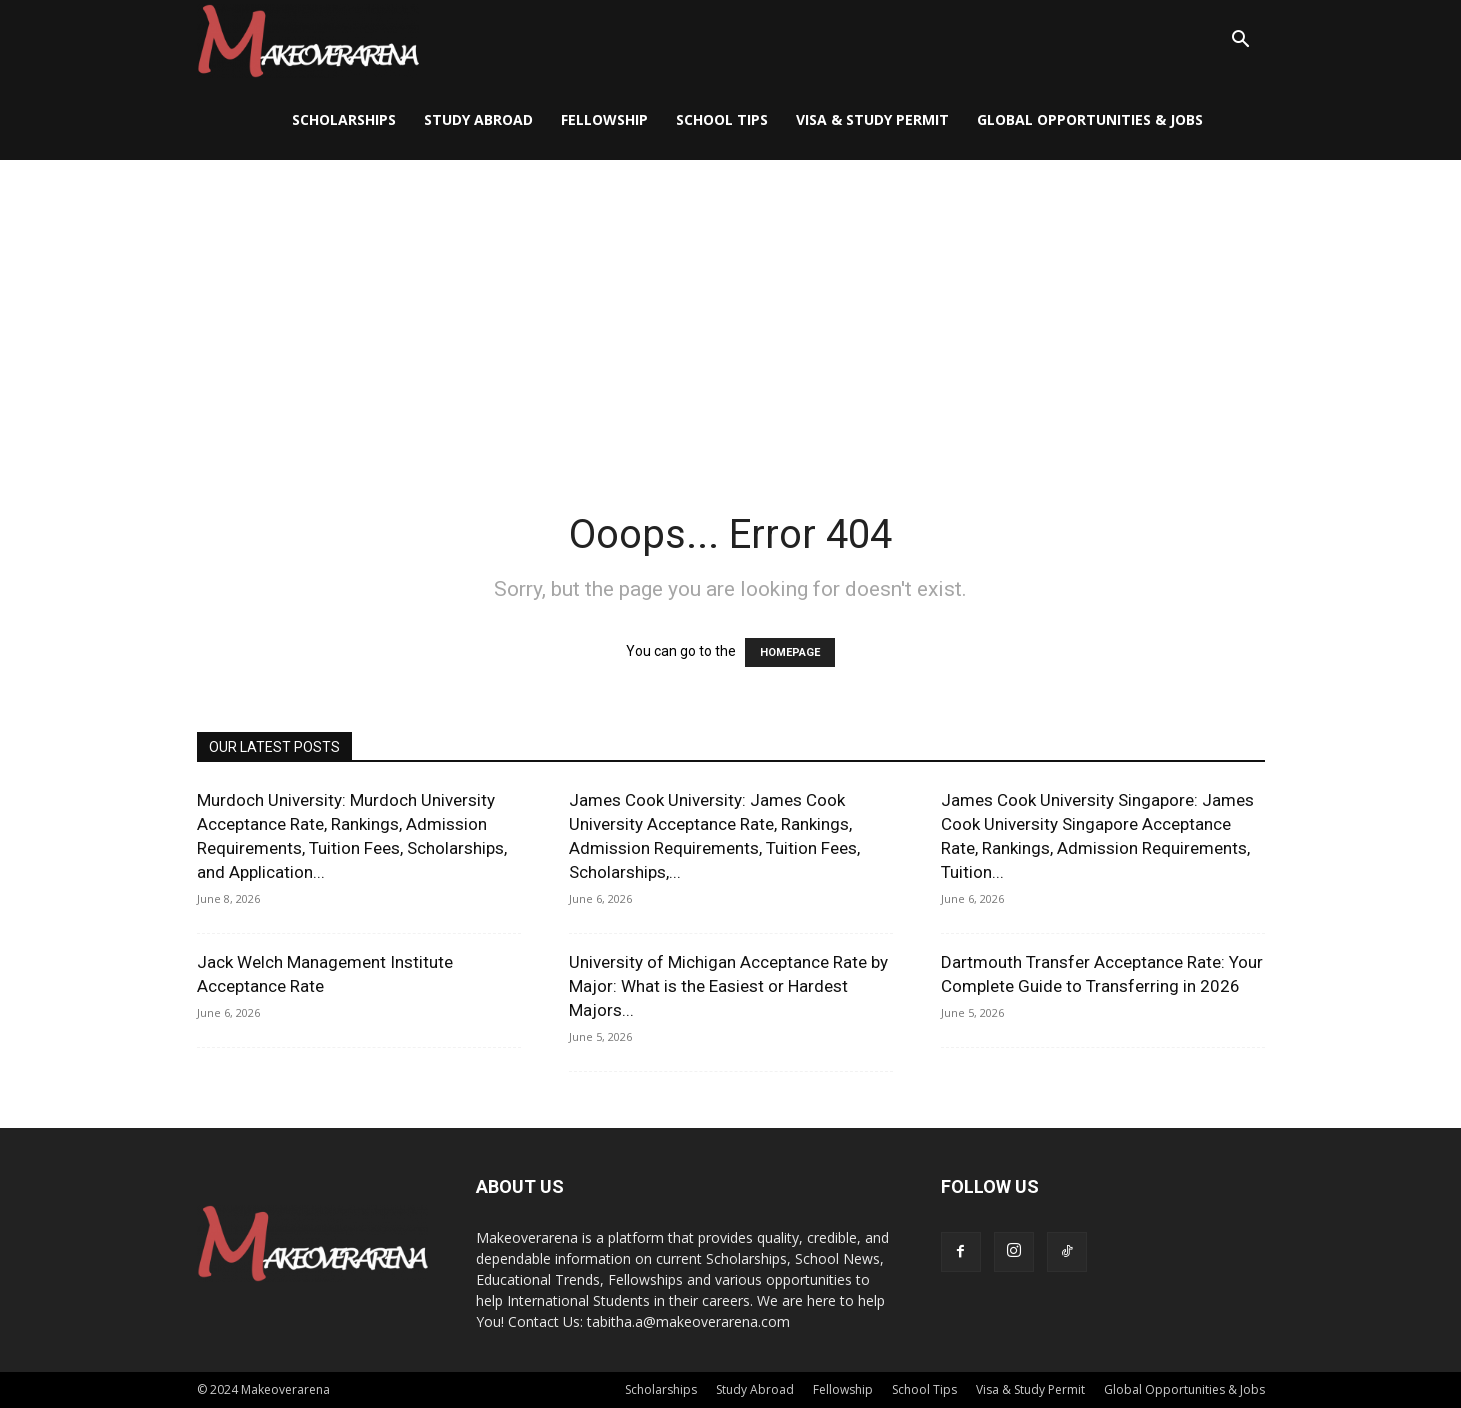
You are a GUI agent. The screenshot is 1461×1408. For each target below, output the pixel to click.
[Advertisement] (731, 310)
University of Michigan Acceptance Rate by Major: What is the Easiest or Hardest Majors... (728, 986)
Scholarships (344, 119)
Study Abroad (478, 119)
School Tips (722, 119)
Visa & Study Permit (872, 119)
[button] (1241, 41)
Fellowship (604, 119)
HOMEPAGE (790, 652)
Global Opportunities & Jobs (1090, 119)
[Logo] (308, 40)
